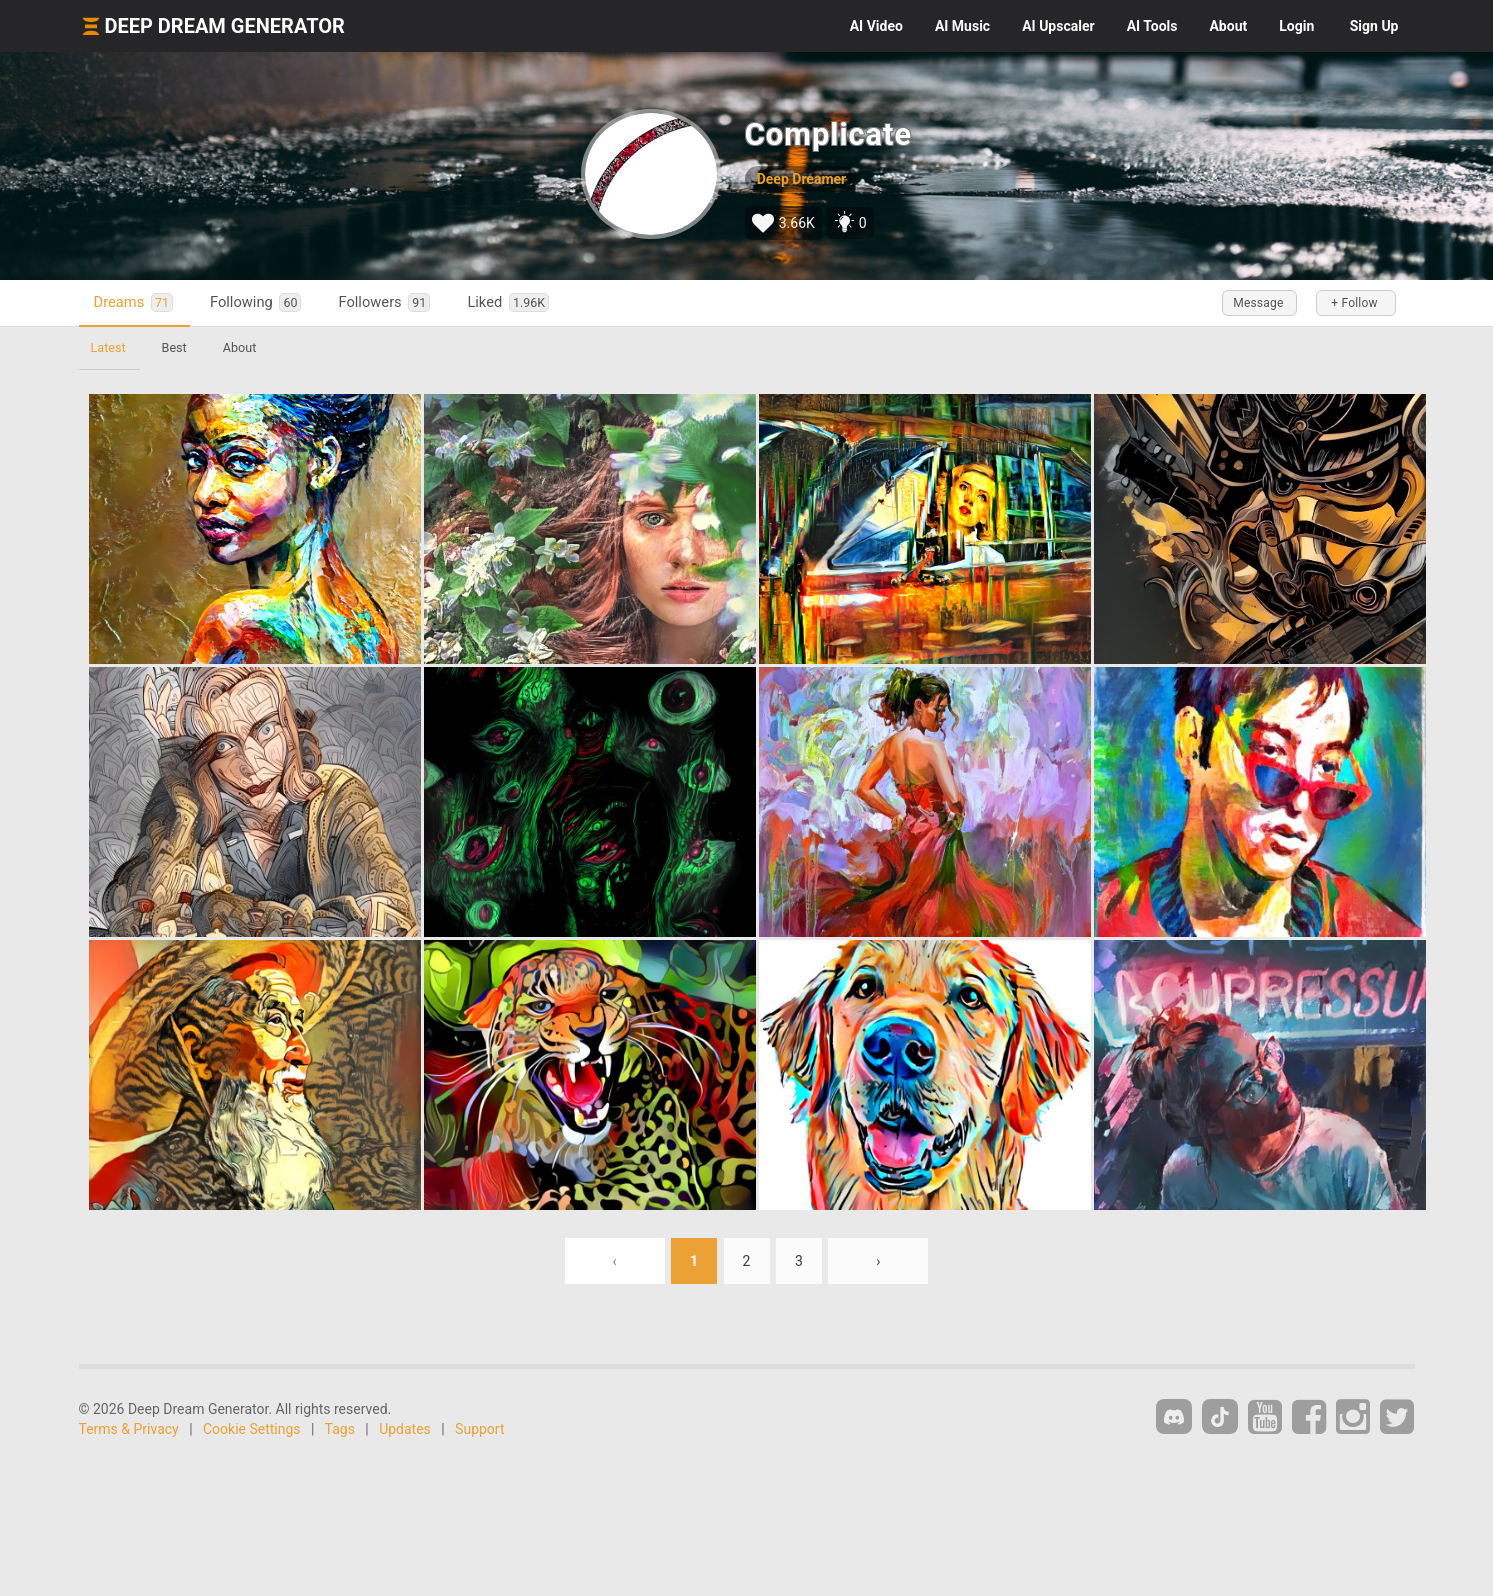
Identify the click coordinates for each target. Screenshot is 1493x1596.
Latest (108, 347)
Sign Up (1374, 26)
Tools (1152, 26)
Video (876, 26)
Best (174, 347)
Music (962, 26)
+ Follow (1354, 303)
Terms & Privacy (129, 1429)
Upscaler (1058, 26)
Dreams (133, 302)
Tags (340, 1429)
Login (1296, 26)
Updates (405, 1429)
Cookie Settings (252, 1429)
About (1228, 26)
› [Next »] (878, 1261)
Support (479, 1429)
